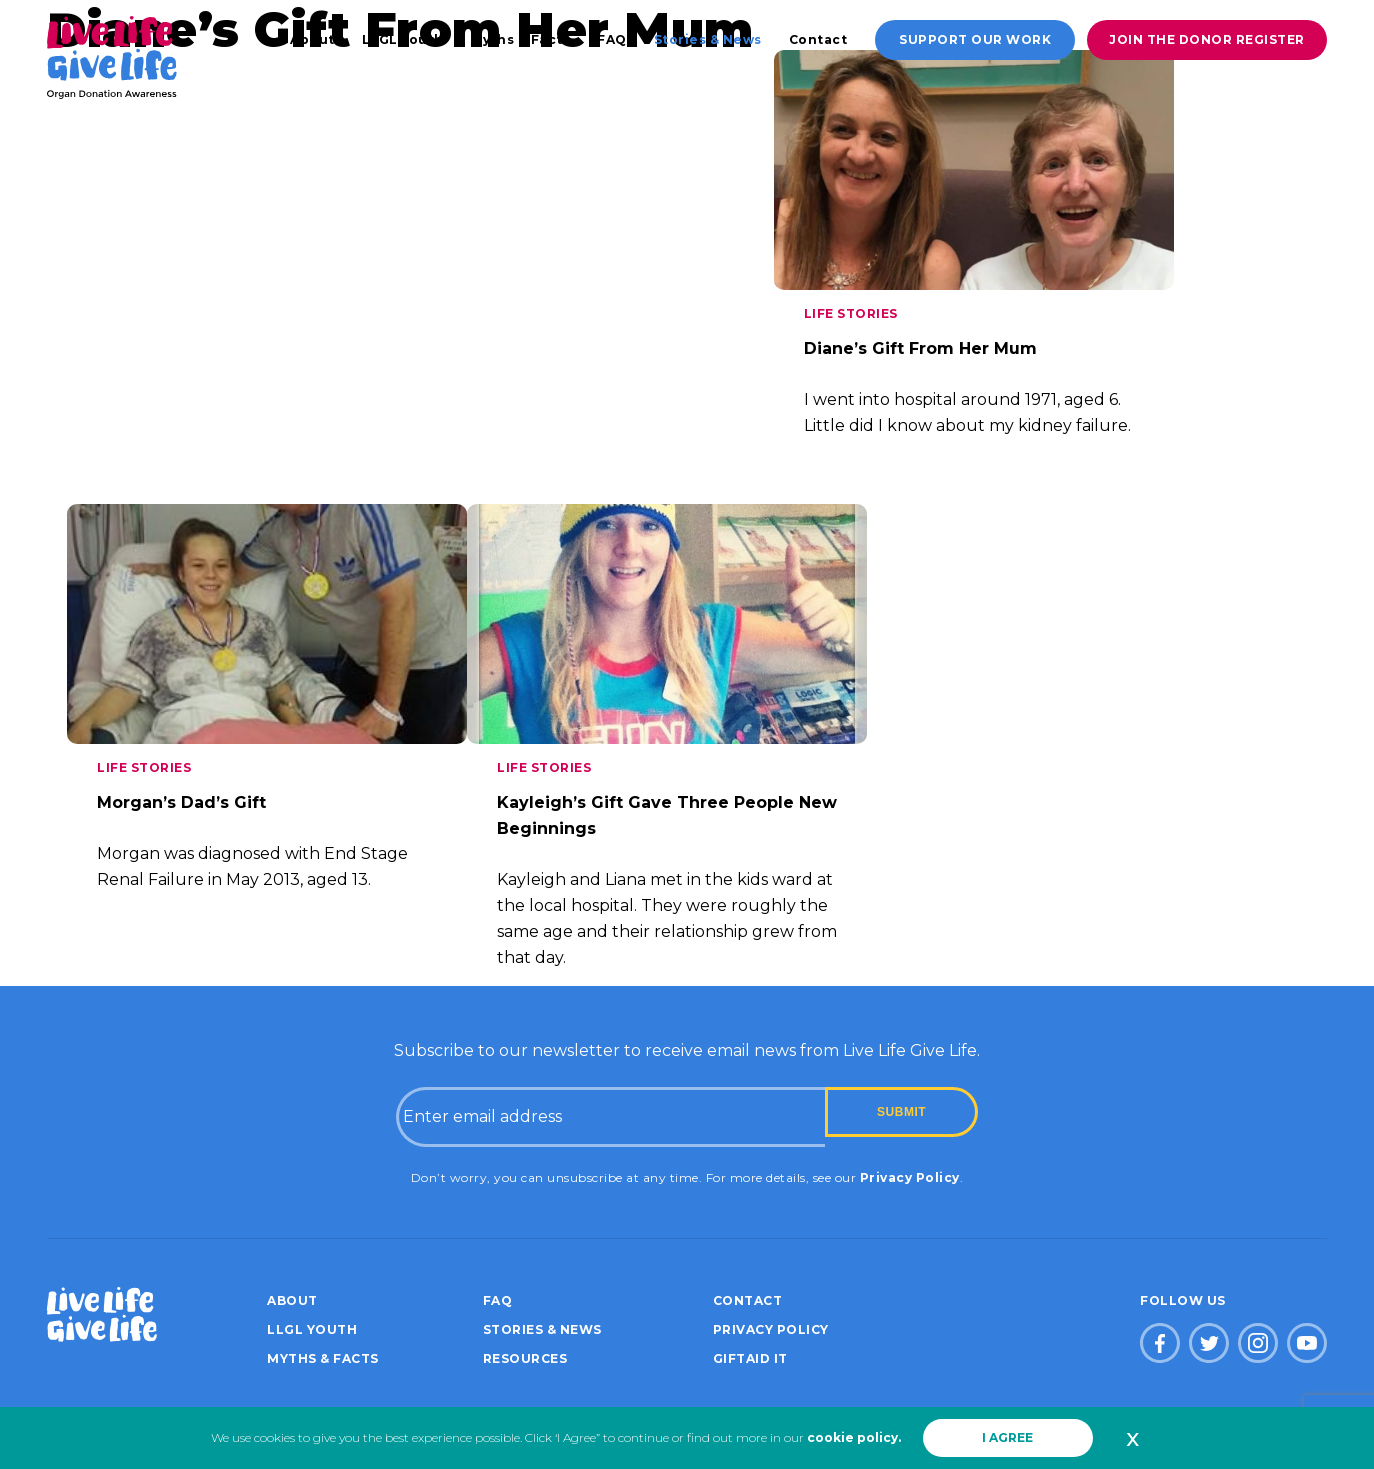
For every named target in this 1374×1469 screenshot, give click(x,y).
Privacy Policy (910, 1177)
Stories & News (708, 39)
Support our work (975, 39)
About (312, 39)
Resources (525, 1358)
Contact (818, 39)
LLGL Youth (403, 39)
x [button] (1132, 1438)
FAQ (612, 39)
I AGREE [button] (1007, 1437)
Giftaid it (750, 1358)
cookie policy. (854, 1437)
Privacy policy (771, 1329)
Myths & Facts (521, 39)
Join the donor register (1207, 39)
